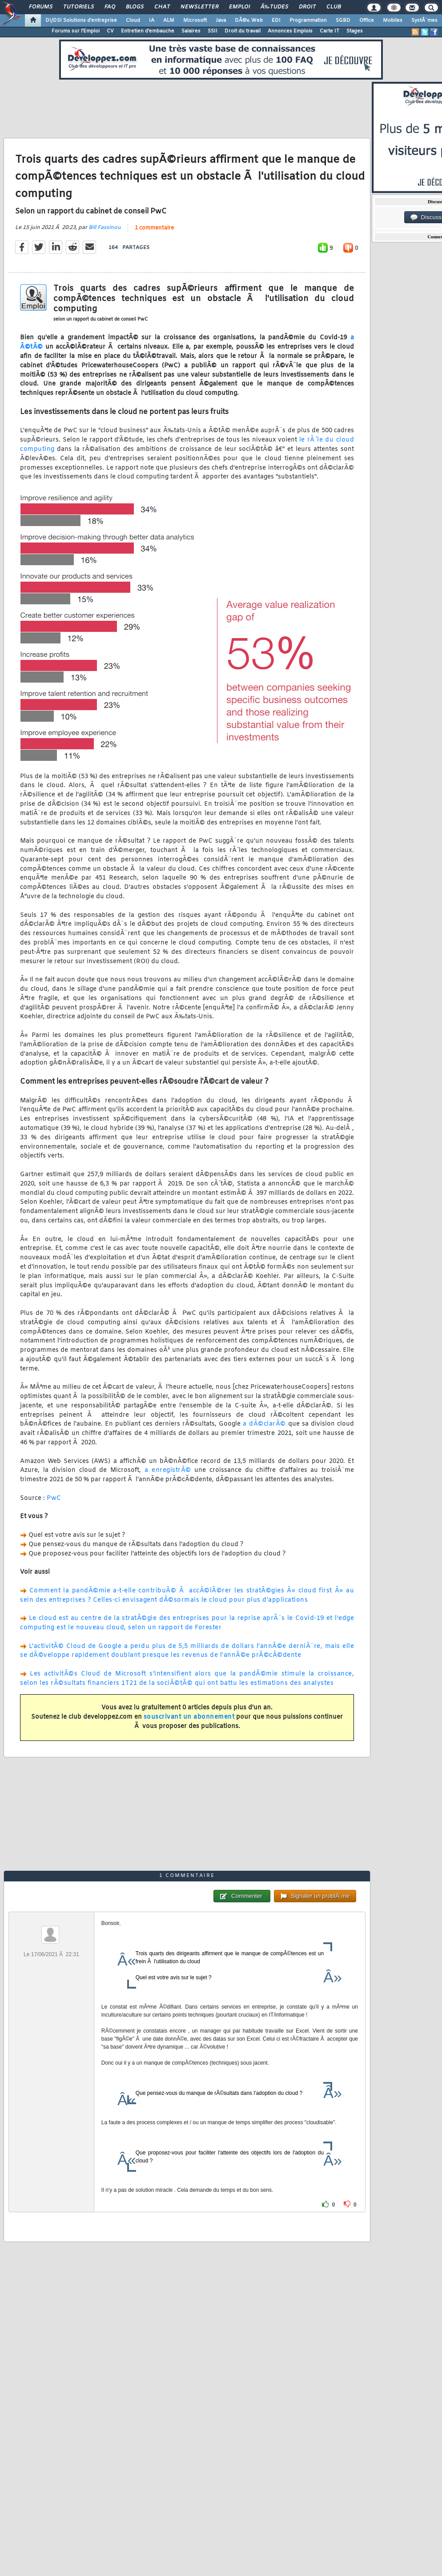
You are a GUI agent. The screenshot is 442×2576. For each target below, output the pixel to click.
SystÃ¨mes (424, 20)
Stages (354, 31)
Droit (307, 7)
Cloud (133, 20)
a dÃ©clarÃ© (264, 1424)
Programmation (308, 20)
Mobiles (392, 20)
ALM (168, 20)
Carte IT (329, 31)
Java (221, 20)
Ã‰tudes (274, 7)
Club (333, 7)
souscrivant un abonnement (189, 1717)
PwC (54, 1498)
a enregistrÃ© (168, 1470)
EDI (276, 20)
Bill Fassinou (104, 227)
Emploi (239, 7)
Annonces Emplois (290, 31)
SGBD (343, 20)
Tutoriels (78, 7)
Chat (162, 7)
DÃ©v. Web (249, 20)
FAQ (110, 7)
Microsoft (195, 20)
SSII (212, 31)
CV (110, 31)
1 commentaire (154, 228)
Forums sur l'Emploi (76, 31)
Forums (40, 7)
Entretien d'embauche (147, 31)
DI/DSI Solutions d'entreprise (81, 20)
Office (366, 20)
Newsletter (199, 7)
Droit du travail (243, 31)
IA (151, 20)
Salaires (191, 31)
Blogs (135, 7)
